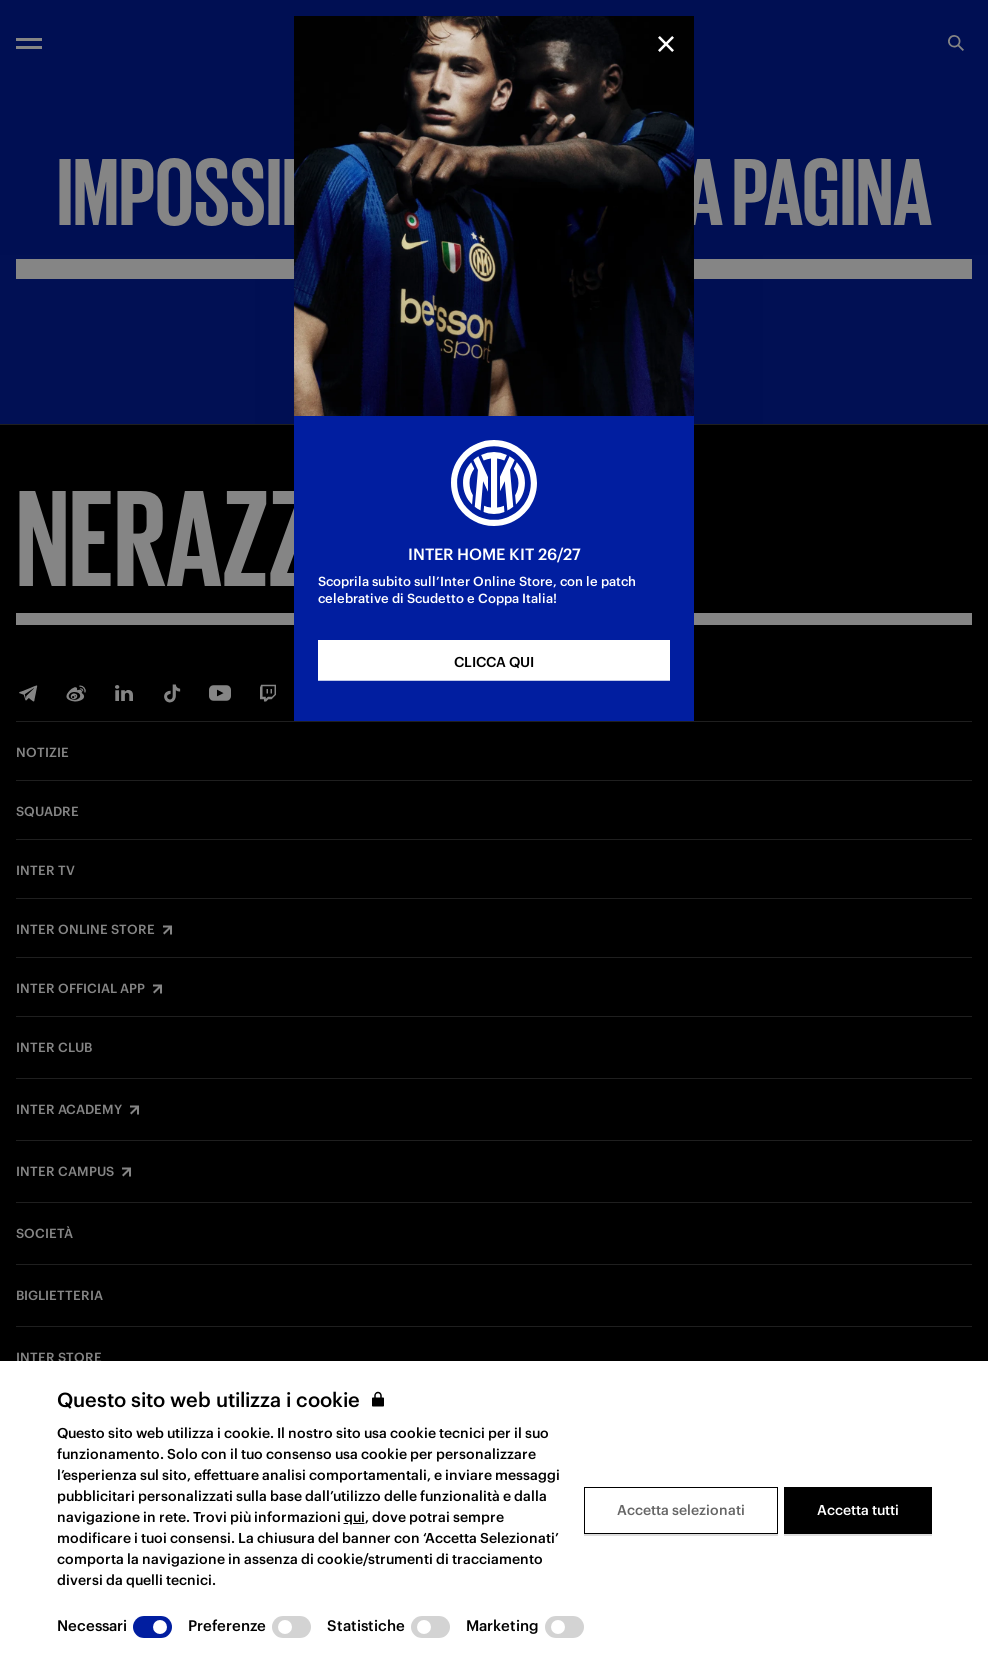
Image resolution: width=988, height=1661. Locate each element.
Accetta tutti (858, 1510)
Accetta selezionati (681, 1510)
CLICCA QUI (494, 662)
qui (354, 1517)
